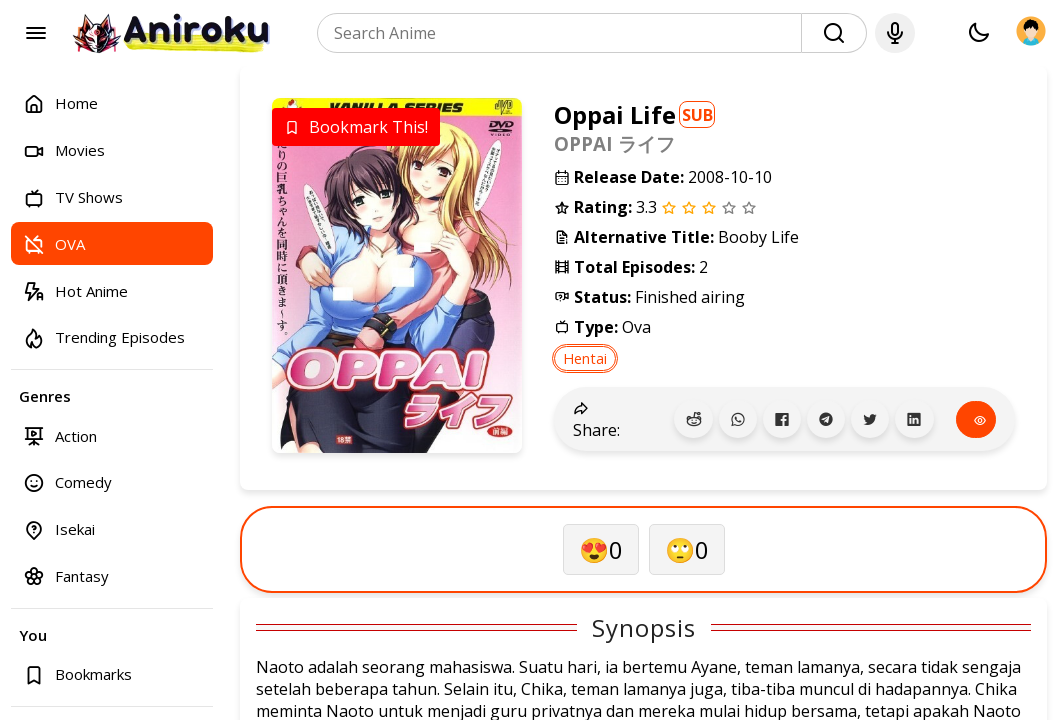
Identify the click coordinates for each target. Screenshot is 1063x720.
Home (60, 103)
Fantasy (66, 575)
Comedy (67, 482)
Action (60, 435)
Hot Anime (75, 290)
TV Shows (73, 197)
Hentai (585, 358)
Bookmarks (77, 674)
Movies (64, 150)
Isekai (59, 529)
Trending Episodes (104, 337)
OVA (54, 243)
